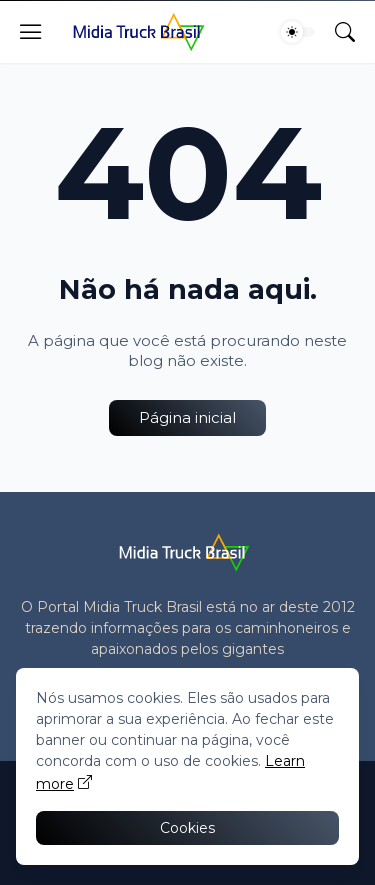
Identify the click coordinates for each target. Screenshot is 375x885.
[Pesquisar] (345, 32)
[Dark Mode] (298, 32)
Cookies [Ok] (187, 828)
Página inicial (187, 417)
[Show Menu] (31, 32)
